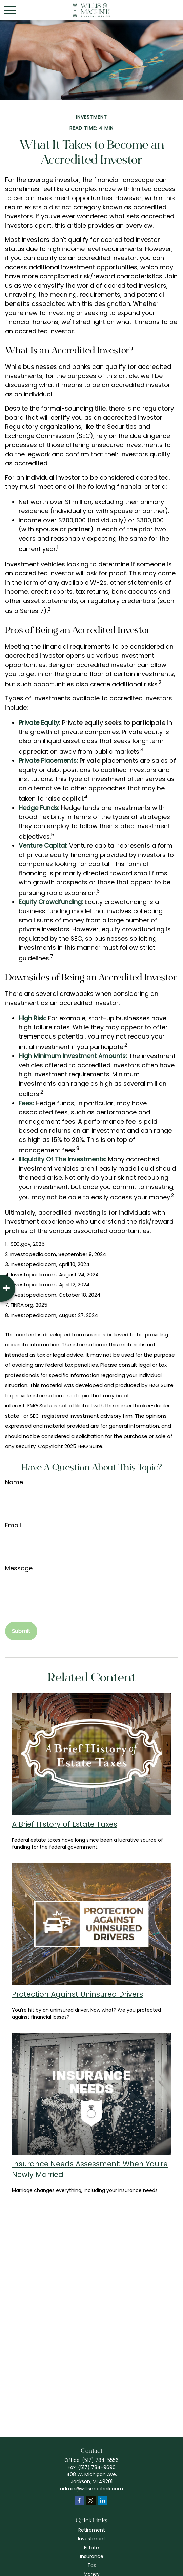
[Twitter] (91, 2500)
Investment (91, 2538)
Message (19, 1568)
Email (13, 1525)
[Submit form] (21, 1631)
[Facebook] (79, 2500)
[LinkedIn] (102, 2500)
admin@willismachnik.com (91, 2488)
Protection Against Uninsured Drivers (77, 1994)
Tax (91, 2565)
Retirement (91, 2530)
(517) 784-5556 (100, 2460)
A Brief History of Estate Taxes (64, 1824)
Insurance (91, 2556)
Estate (91, 2547)
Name (14, 1482)
